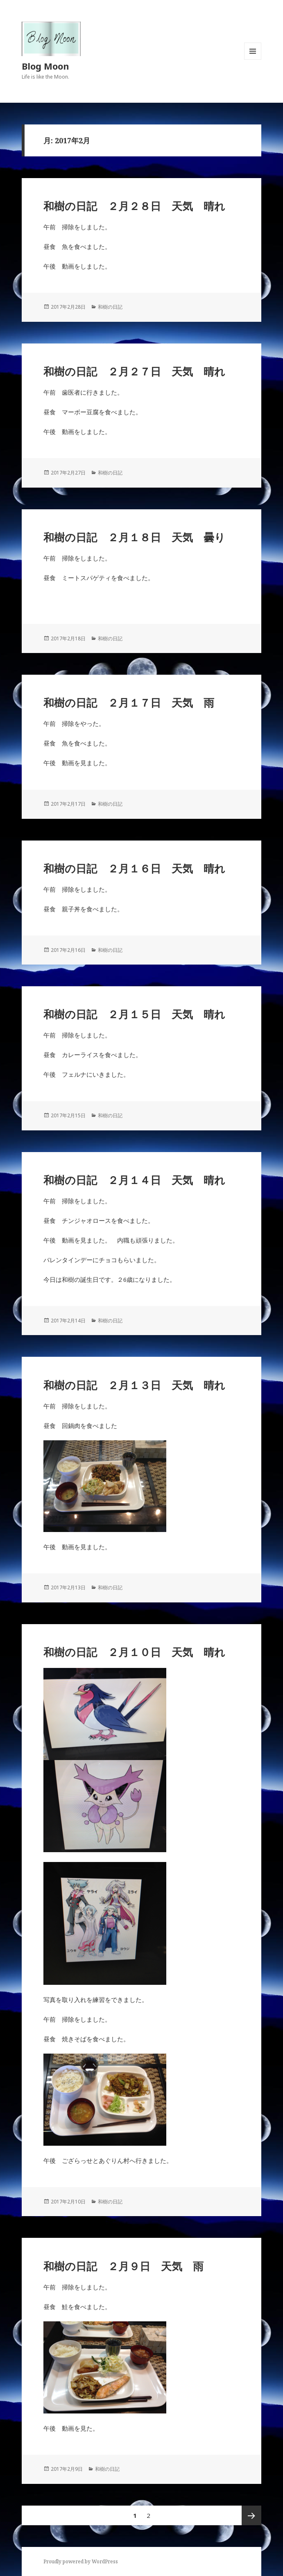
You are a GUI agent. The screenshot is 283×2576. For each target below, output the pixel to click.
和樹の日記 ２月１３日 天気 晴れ (134, 1385)
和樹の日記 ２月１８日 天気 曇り (134, 537)
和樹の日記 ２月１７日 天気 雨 (128, 702)
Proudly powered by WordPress (80, 2561)
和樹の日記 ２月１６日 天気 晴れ (134, 868)
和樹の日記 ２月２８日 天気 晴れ (134, 206)
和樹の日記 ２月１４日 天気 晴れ (134, 1180)
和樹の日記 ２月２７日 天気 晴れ (134, 371)
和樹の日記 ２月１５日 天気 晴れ (134, 1014)
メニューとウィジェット (252, 59)
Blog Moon (45, 66)
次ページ (251, 2515)
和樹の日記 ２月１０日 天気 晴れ (134, 1652)
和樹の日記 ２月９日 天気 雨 (123, 2266)
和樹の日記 (110, 306)
